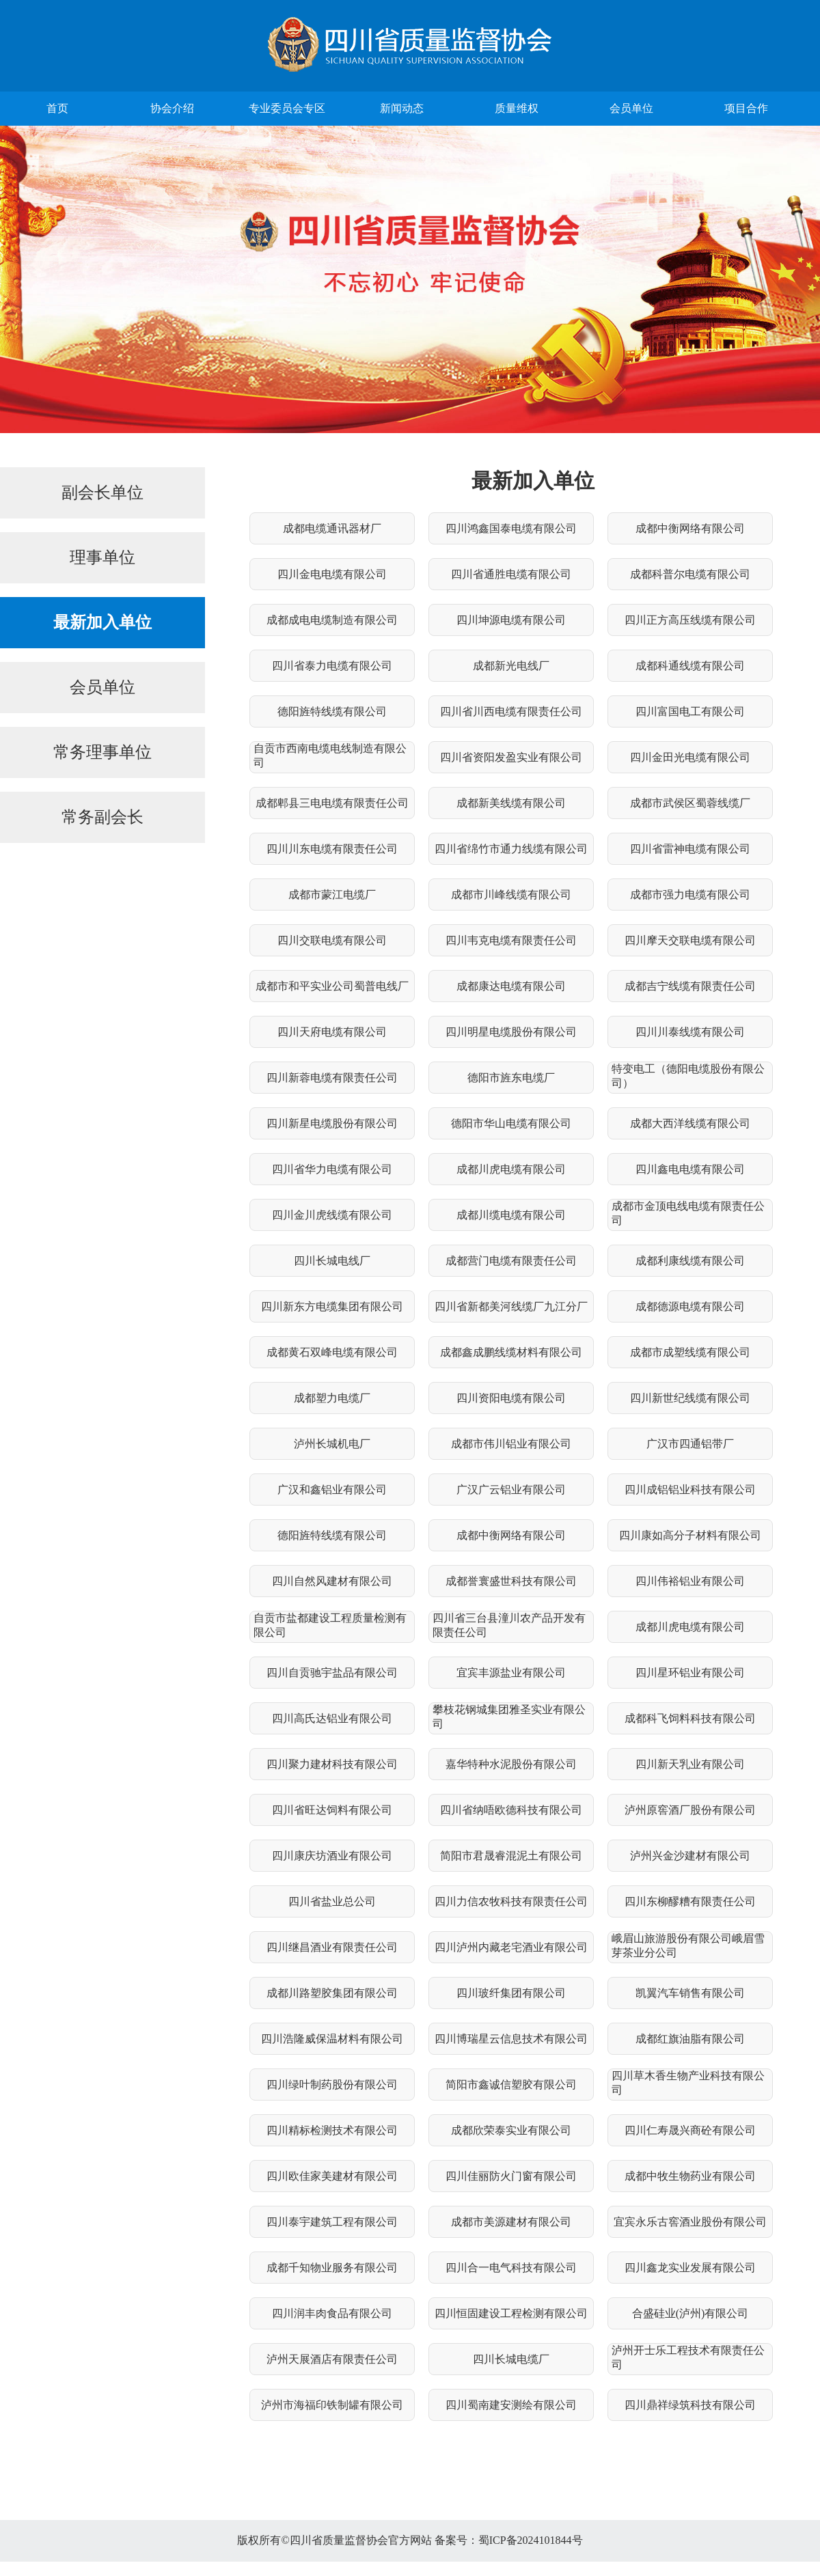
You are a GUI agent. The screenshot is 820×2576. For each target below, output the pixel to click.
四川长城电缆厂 (511, 2359)
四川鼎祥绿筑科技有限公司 (690, 2405)
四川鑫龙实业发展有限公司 (690, 2267)
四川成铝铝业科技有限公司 (690, 1489)
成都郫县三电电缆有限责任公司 (332, 803)
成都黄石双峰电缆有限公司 (332, 1352)
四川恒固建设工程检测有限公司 (511, 2313)
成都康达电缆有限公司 (511, 986)
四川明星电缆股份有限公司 (511, 1032)
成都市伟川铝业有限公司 (511, 1444)
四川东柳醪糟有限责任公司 (690, 1901)
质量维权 (516, 108)
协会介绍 (172, 108)
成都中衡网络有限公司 (690, 528)
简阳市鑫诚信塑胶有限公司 (511, 2084)
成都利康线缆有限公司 (690, 1260)
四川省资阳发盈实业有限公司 (511, 757)
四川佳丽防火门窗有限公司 (511, 2176)
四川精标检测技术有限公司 (332, 2130)
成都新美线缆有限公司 (511, 803)
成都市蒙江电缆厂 (332, 894)
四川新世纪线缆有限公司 (690, 1398)
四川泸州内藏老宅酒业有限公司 (511, 1947)
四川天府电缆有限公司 (332, 1032)
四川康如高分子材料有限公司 (690, 1535)
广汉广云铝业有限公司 (511, 1489)
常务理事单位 (102, 752)
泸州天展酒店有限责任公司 (332, 2359)
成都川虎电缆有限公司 (511, 1169)
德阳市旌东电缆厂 (511, 1077)
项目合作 (746, 108)
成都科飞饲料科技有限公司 (690, 1718)
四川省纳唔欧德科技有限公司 (511, 1810)
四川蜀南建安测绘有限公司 (511, 2405)
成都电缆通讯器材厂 (332, 528)
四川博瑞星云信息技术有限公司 (511, 2039)
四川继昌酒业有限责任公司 (332, 1947)
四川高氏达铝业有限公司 (332, 1718)
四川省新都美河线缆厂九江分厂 (511, 1306)
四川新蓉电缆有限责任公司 (332, 1077)
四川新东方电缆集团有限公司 (332, 1306)
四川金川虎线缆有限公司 (332, 1215)
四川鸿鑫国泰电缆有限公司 (511, 528)
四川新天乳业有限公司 (690, 1764)
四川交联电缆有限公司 (332, 940)
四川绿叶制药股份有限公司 (332, 2084)
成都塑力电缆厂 (332, 1398)
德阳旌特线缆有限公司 (332, 711)
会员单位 (631, 108)
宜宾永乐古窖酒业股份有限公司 (690, 2222)
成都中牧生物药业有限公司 (690, 2176)
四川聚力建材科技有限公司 (332, 1764)
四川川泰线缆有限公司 (690, 1032)
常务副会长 (103, 817)
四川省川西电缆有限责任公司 (511, 711)
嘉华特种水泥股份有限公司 (511, 1764)
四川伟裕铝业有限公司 (690, 1581)
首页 (57, 108)
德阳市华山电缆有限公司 (511, 1123)
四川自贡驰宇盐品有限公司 (332, 1672)
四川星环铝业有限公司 (690, 1672)
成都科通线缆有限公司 (690, 665)
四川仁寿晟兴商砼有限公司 (690, 2130)
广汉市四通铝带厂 (690, 1444)
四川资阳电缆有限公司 (511, 1398)
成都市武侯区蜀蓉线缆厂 (690, 803)
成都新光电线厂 (511, 665)
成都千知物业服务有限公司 (332, 2267)
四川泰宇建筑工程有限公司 (332, 2222)
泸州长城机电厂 (332, 1444)
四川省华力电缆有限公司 (332, 1169)
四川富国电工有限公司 (690, 711)
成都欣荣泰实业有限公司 (511, 2130)
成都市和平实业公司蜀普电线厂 (332, 986)
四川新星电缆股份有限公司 (332, 1123)
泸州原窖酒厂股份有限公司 (690, 1810)
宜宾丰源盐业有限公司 (511, 1672)
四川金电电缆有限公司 (332, 574)
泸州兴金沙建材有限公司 (690, 1855)
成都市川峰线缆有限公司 (511, 894)
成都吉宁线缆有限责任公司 (690, 986)
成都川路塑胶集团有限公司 (332, 1993)
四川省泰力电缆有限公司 (332, 665)
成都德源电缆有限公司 (690, 1306)
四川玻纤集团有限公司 (511, 1993)
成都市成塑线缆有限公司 (690, 1352)
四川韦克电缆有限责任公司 (511, 940)
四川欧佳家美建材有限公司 (332, 2176)
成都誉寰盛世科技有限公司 (511, 1581)
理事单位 (102, 557)
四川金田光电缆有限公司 (690, 757)
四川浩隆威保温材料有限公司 (332, 2039)
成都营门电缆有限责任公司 (511, 1260)
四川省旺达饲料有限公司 (332, 1810)
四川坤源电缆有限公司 (511, 620)
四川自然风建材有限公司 (332, 1581)
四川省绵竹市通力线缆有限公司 (511, 849)
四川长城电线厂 (332, 1260)
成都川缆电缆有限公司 (511, 1215)
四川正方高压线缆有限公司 (690, 620)
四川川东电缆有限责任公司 (332, 849)
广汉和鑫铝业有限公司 (332, 1489)
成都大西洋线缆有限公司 (690, 1123)
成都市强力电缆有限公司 (690, 894)
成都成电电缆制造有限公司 (332, 620)
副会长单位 (103, 492)
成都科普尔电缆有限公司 (690, 574)
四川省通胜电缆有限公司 (511, 574)
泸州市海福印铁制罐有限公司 (332, 2405)
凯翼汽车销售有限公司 (690, 1993)
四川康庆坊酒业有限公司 (332, 1855)
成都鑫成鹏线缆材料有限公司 (511, 1352)
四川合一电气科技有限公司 (511, 2267)
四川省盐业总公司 (332, 1901)
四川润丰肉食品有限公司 (332, 2313)
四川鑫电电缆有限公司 (690, 1169)
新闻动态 (402, 108)
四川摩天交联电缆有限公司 (690, 940)
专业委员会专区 (287, 108)
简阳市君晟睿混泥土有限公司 (511, 1855)
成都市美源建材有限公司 (511, 2222)
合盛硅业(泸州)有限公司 (690, 2313)
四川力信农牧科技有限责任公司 (511, 1901)
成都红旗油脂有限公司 (690, 2039)
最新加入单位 (102, 622)
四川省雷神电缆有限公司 (690, 849)
